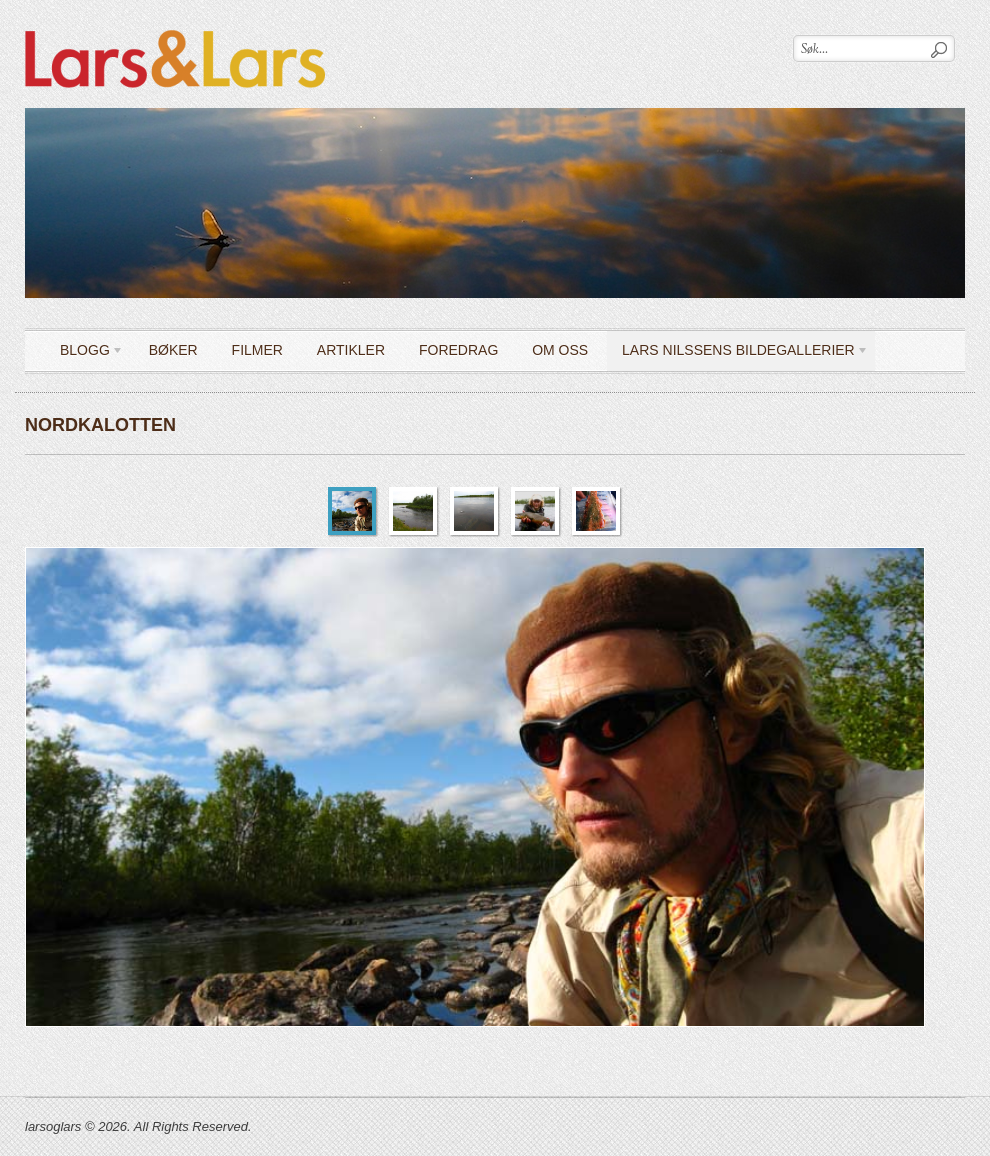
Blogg (84, 353)
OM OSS (560, 350)
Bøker (173, 350)
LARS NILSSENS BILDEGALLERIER (738, 353)
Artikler (351, 350)
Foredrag (458, 350)
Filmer (257, 350)
